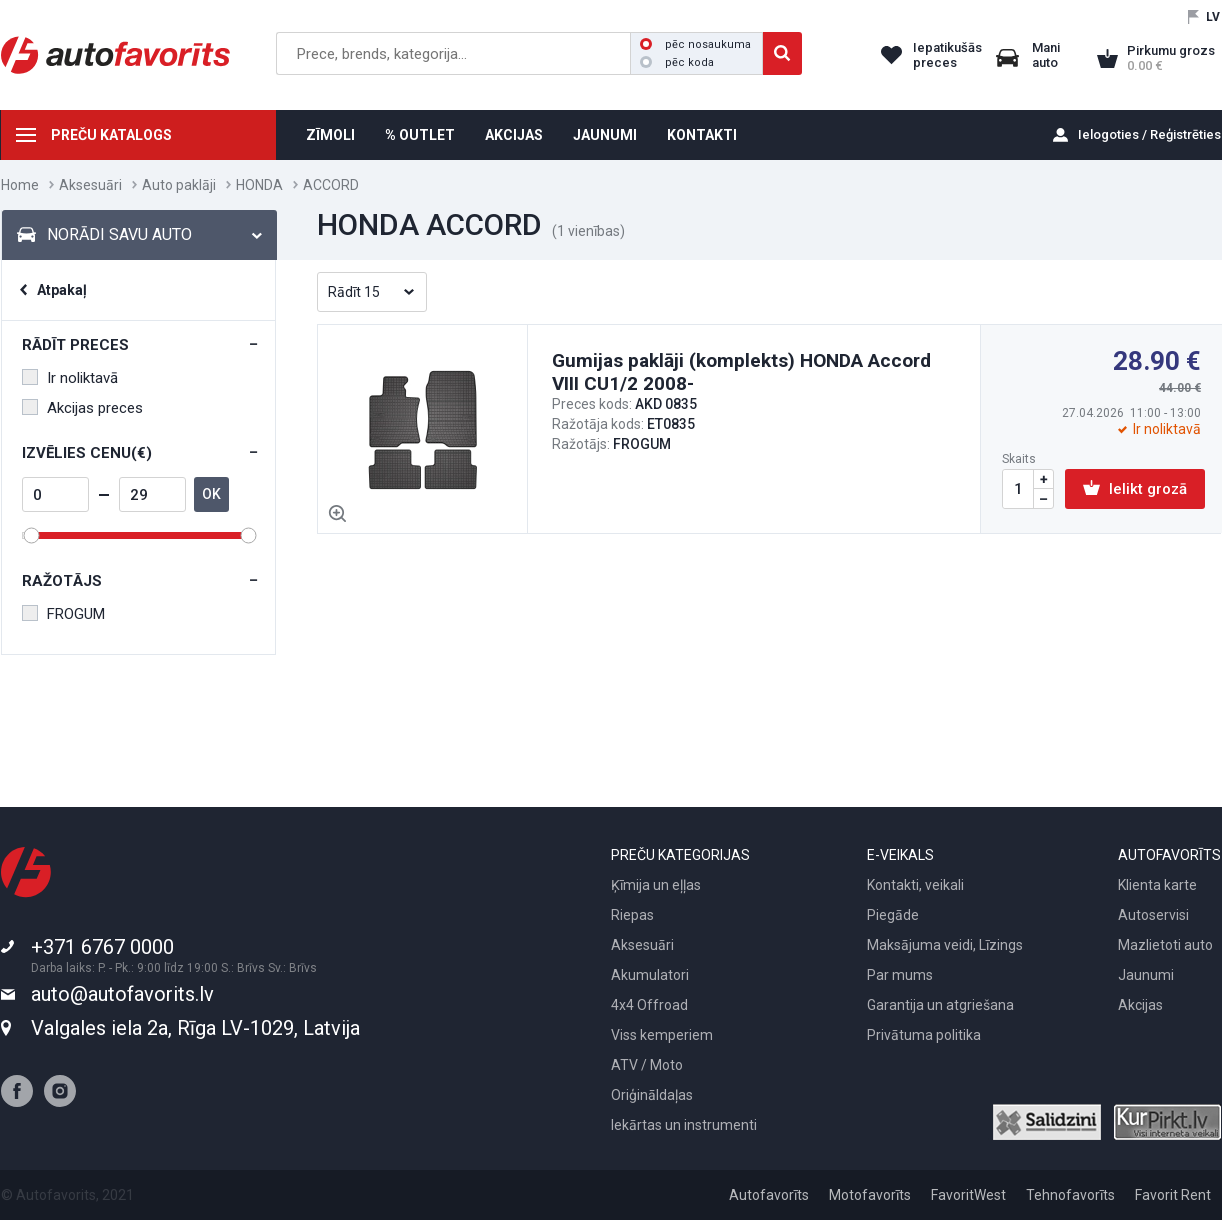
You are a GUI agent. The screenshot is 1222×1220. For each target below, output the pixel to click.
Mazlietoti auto (1165, 945)
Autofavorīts (769, 1195)
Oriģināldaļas (652, 1095)
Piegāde (893, 915)
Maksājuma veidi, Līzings (945, 945)
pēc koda (677, 62)
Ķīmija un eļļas (656, 885)
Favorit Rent (1173, 1195)
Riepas (632, 915)
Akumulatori (650, 975)
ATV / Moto (647, 1065)
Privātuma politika (924, 1035)
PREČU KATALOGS (111, 135)
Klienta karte (1157, 885)
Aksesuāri (90, 185)
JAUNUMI (605, 135)
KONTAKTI (702, 135)
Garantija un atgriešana (940, 1005)
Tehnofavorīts (1070, 1195)
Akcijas (1140, 1005)
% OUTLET (420, 135)
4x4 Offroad (649, 1005)
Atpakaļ (62, 290)
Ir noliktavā (70, 378)
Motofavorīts (870, 1195)
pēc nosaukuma (695, 44)
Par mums (900, 975)
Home (20, 185)
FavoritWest (968, 1195)
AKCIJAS (514, 135)
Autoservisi (1153, 915)
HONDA (259, 185)
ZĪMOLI (330, 135)
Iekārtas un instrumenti (684, 1125)
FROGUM (63, 614)
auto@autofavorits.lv (122, 994)
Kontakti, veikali (915, 885)
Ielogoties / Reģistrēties (1149, 134)
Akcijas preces (82, 408)
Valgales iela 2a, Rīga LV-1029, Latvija (195, 1028)
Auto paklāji (179, 185)
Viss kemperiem (662, 1035)
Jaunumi (1146, 975)
